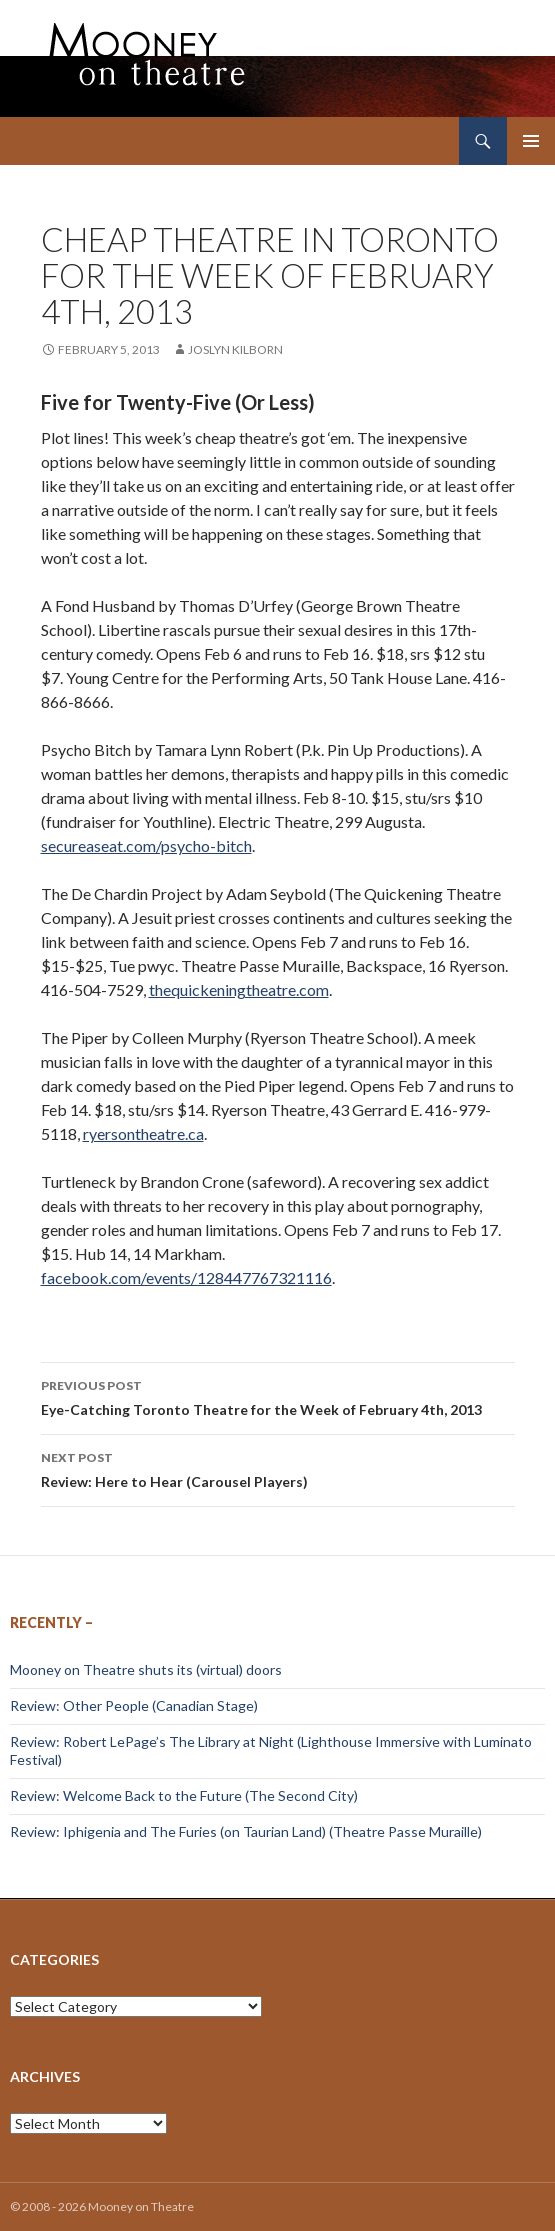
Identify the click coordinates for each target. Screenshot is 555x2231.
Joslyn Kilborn (235, 349)
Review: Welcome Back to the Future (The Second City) (184, 1795)
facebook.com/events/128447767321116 (186, 1277)
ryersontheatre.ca (143, 1133)
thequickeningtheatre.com (239, 989)
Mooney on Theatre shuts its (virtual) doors (146, 1669)
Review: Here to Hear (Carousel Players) (278, 1468)
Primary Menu (531, 141)
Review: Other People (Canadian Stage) (134, 1705)
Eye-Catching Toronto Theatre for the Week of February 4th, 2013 (278, 1396)
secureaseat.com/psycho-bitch (146, 845)
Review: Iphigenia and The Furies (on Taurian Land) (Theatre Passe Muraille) (246, 1831)
